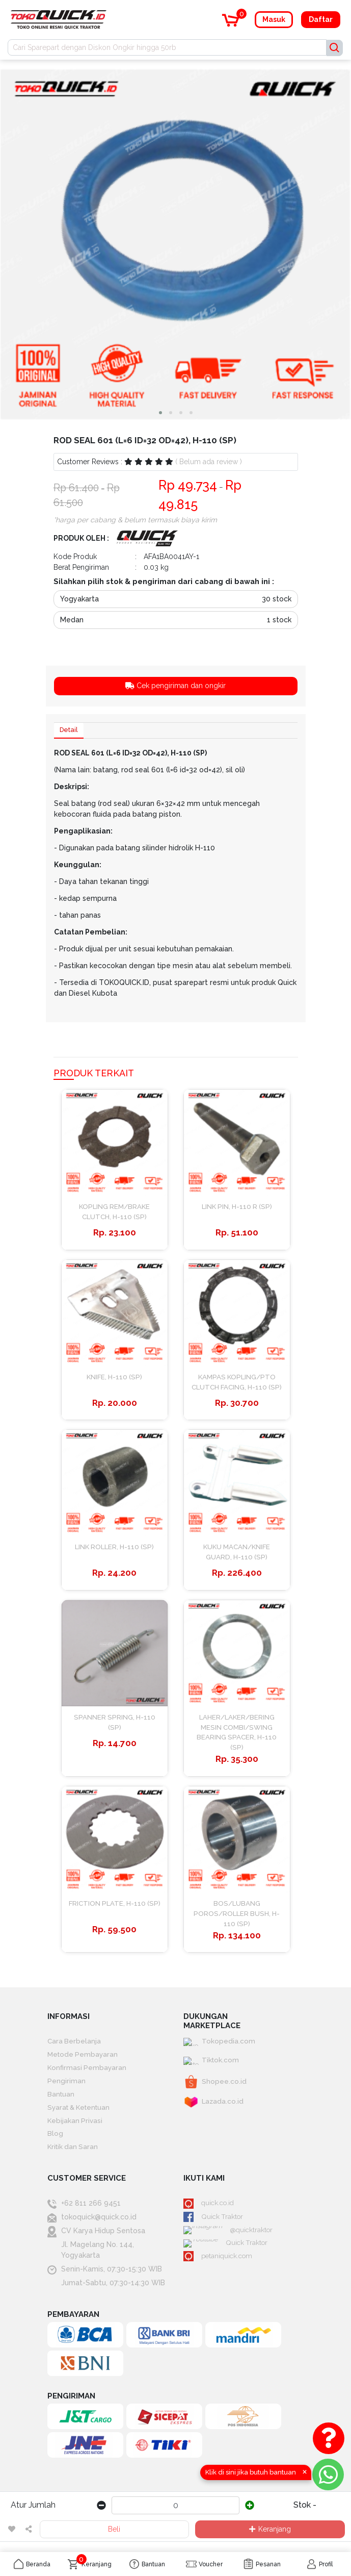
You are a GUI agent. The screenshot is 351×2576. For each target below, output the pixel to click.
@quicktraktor (215, 2249)
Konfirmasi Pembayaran (87, 2082)
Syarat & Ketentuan (81, 2123)
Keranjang (270, 2529)
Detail (70, 731)
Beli (114, 2529)
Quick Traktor (214, 2236)
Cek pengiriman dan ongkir (175, 686)
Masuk (273, 19)
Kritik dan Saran (73, 2165)
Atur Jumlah (33, 2505)
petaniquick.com (219, 2277)
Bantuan (61, 2110)
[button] (160, 413)
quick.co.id (210, 2221)
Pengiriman (66, 2096)
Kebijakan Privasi (75, 2137)
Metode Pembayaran (83, 2068)
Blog (55, 2151)
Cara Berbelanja (74, 2055)
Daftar (321, 19)
